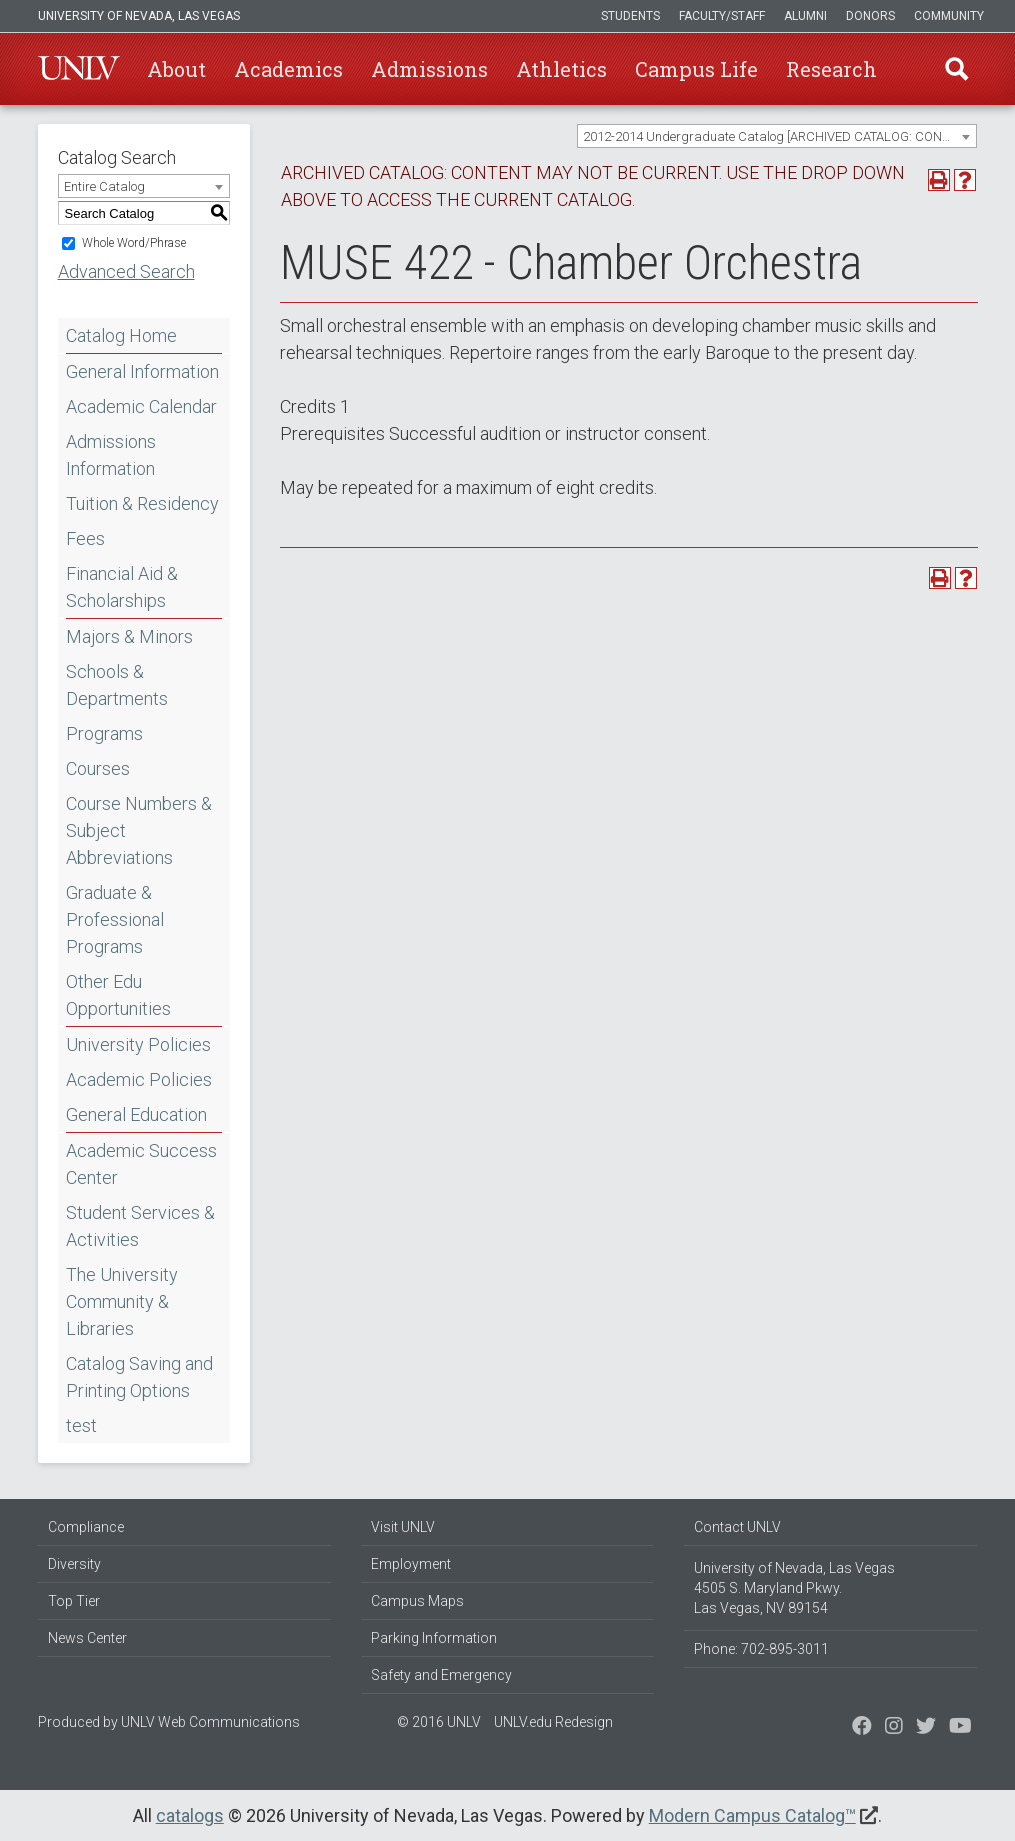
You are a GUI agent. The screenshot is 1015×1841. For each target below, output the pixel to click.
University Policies (138, 1044)
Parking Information (434, 1638)
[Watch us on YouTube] (960, 1728)
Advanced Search (126, 271)
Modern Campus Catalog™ (752, 1815)
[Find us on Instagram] (926, 1728)
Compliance (86, 1527)
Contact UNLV (737, 1527)
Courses (98, 768)
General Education (136, 1114)
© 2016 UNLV (439, 1722)
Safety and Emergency (441, 1675)
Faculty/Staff (722, 16)
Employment (411, 1564)
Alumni (805, 16)
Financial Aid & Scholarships (122, 587)
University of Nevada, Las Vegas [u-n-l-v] (139, 16)
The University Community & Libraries (122, 1301)
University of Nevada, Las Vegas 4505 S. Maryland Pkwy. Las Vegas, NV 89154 (794, 1588)
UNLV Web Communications (210, 1722)
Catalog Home (121, 335)
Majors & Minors (129, 636)
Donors (870, 16)
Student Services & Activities (140, 1226)
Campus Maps (417, 1601)
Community (949, 16)
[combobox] (777, 136)
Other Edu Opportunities (118, 995)
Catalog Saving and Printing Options (139, 1377)
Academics (288, 69)
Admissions (429, 69)
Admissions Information (111, 455)
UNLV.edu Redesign (553, 1722)
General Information (142, 371)
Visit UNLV (403, 1527)
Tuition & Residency (142, 503)
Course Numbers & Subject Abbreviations (139, 830)
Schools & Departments (117, 685)
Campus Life (696, 69)
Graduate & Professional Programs (115, 919)
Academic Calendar (141, 406)
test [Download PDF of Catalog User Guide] (81, 1425)
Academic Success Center (141, 1164)
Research (831, 69)
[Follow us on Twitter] (894, 1728)
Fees (85, 538)
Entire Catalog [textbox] (104, 186)
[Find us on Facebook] (862, 1728)
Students (630, 16)
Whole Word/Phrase (134, 243)
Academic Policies (139, 1079)
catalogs (190, 1815)
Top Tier (74, 1601)
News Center (87, 1638)
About (176, 69)
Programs (104, 733)
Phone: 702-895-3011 (761, 1649)
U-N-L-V (79, 69)
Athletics (561, 69)
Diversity (74, 1564)
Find (957, 69)
